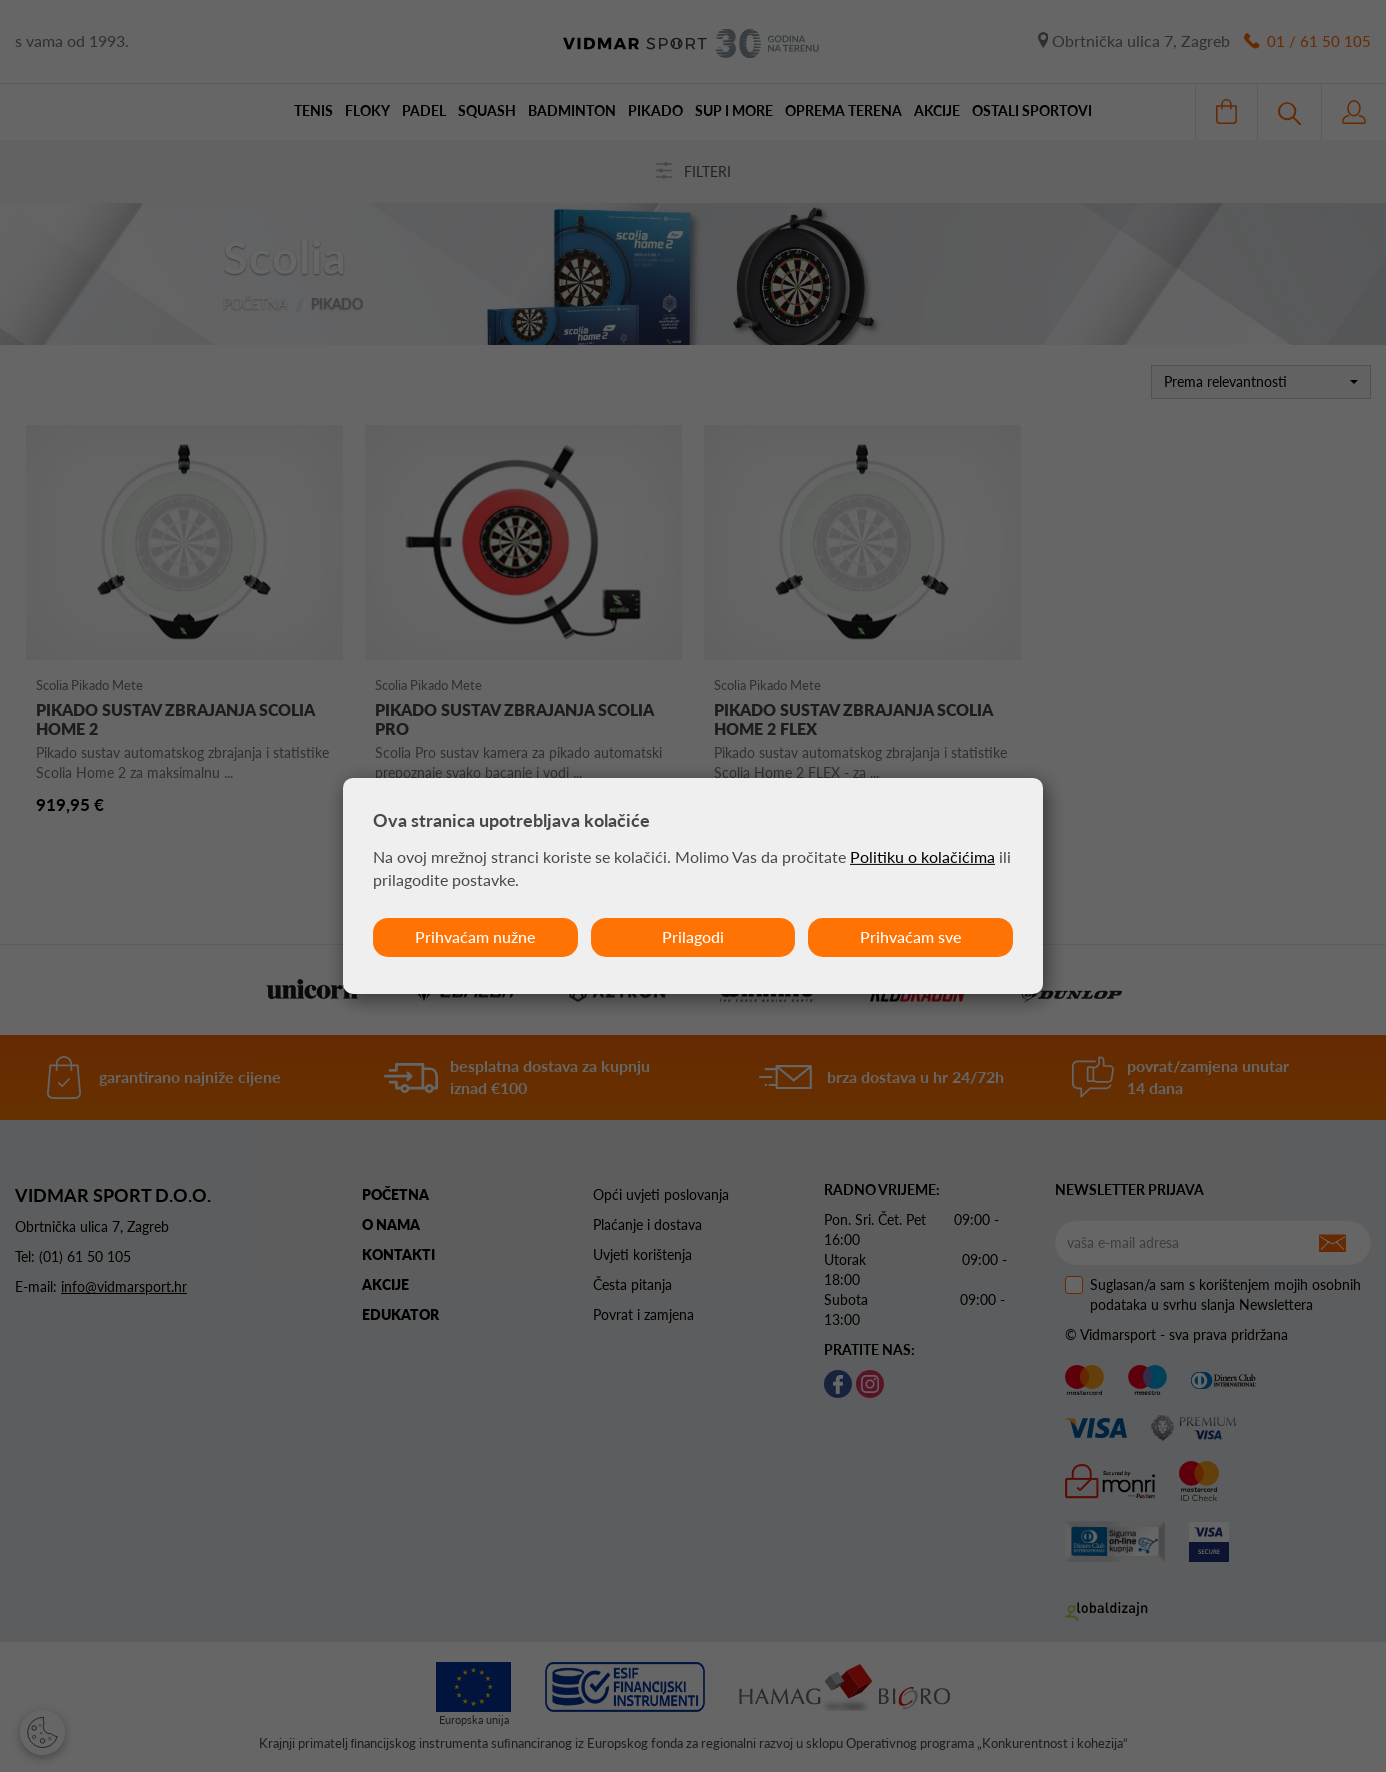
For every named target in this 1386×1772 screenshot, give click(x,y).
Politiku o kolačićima (922, 856)
